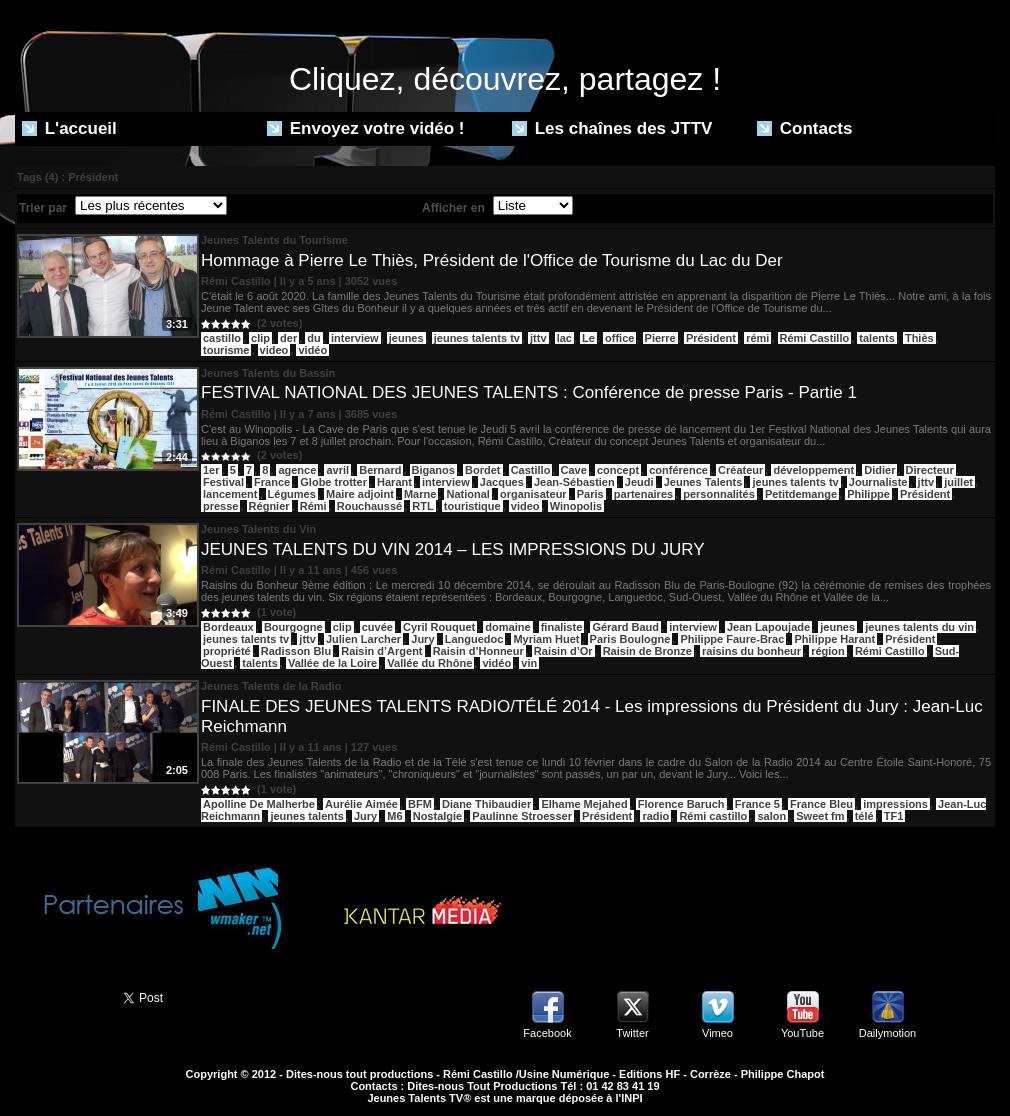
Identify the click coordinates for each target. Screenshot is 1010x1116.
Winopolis (576, 506)
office (619, 338)
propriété (227, 651)
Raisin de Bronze (647, 651)
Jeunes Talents (703, 482)
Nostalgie (438, 816)
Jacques (502, 482)
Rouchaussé (369, 506)
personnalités (719, 494)
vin (529, 663)
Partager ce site (60, 996)
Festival (223, 482)
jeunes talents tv (477, 338)
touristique (472, 506)
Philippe (868, 494)
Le (588, 338)
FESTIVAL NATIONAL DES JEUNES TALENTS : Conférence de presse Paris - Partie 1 (529, 392)
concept (618, 470)
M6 (394, 816)
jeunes (406, 338)
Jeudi (639, 482)
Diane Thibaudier (486, 804)
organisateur (533, 494)
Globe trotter (333, 482)
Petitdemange (801, 494)
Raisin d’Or (563, 651)
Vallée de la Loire (332, 663)
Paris (590, 494)
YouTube (802, 1033)
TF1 (894, 816)
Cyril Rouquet (439, 627)
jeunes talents (306, 816)
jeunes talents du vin (919, 627)
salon (771, 816)
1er (211, 470)
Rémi (313, 506)
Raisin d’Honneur (478, 651)
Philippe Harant (834, 639)
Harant (394, 482)
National (467, 494)
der (288, 338)
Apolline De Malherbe (259, 804)
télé (864, 816)
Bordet (482, 470)
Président (711, 338)
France (272, 482)
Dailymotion (887, 1033)
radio (655, 816)
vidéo (312, 350)
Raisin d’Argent (381, 651)
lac (564, 338)
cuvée (377, 627)
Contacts (804, 128)
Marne (420, 494)
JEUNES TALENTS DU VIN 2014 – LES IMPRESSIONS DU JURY (453, 549)
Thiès (919, 338)
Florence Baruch (681, 804)
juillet (958, 482)
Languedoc (474, 639)
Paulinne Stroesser (522, 816)
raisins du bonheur (751, 651)
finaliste (562, 627)
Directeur (930, 470)
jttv (538, 338)
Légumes (292, 494)
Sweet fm (820, 816)
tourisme (226, 350)
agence (297, 470)
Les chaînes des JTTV (612, 128)
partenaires (643, 494)
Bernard (380, 470)
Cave (574, 470)
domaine (507, 627)
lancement (230, 494)
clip (260, 338)
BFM (420, 804)
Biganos (433, 470)
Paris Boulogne (630, 639)
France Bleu (821, 804)
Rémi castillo (713, 816)
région (828, 651)
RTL (422, 506)
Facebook (547, 1033)
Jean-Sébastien (574, 482)
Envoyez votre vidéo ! (366, 128)
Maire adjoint (360, 494)
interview (355, 338)
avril (337, 470)
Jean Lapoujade (768, 627)
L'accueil (69, 128)
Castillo (531, 470)
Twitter (632, 1033)
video (274, 350)
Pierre (660, 338)
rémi (757, 338)
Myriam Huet (546, 639)
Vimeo (717, 1033)
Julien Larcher (363, 639)
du (313, 338)
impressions (895, 804)
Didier (879, 470)
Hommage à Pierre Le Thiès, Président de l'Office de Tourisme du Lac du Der (492, 260)
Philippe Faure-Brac (732, 639)
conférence (678, 470)
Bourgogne (293, 627)
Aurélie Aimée (361, 804)
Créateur (740, 470)
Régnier (269, 506)
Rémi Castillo (815, 338)
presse (220, 506)
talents (876, 338)
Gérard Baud (625, 627)
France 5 (757, 804)
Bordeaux (228, 627)
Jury (422, 639)
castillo (222, 338)
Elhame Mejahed (584, 804)
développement (813, 470)
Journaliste (878, 482)
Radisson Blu (296, 651)
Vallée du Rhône (429, 663)
